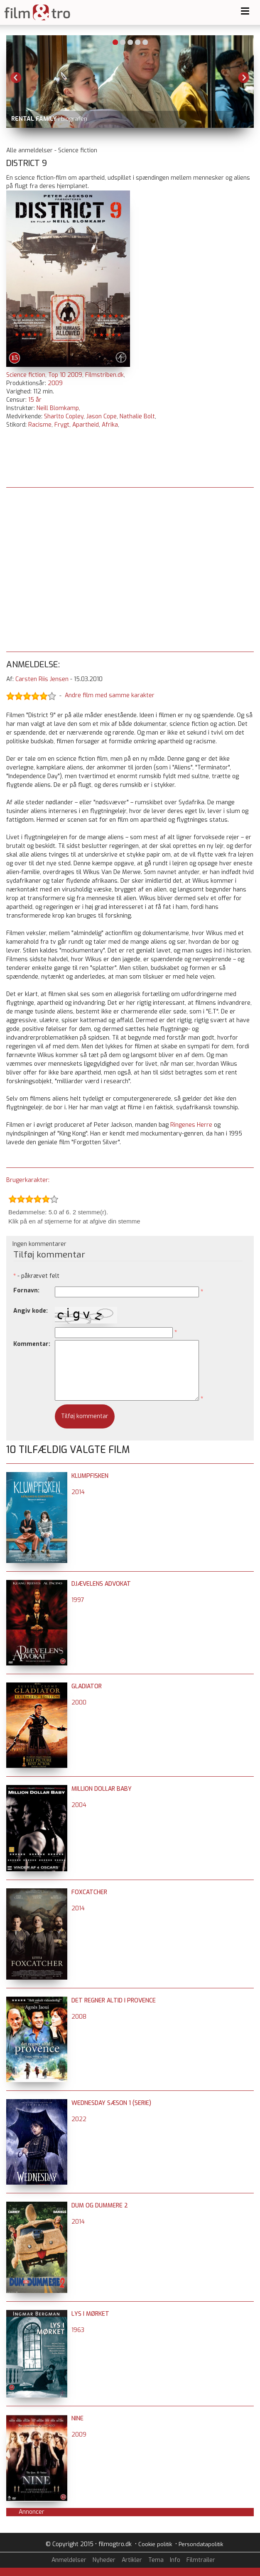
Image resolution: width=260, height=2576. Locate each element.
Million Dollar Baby (101, 1789)
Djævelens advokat (101, 1584)
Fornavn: (26, 1290)
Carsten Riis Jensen (42, 679)
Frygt (61, 425)
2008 (78, 2017)
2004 (78, 1805)
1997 (77, 1600)
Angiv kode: (30, 1311)
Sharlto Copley (63, 416)
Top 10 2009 (65, 375)
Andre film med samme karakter (110, 695)
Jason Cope (101, 416)
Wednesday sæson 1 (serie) (111, 2103)
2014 (78, 1492)
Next (244, 77)
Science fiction (25, 375)
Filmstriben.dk (104, 375)
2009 (55, 383)
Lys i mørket (90, 2314)
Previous (16, 77)
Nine (77, 2418)
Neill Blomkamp (58, 408)
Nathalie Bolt (137, 416)
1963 (77, 2330)
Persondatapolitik (201, 2544)
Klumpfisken (89, 1476)
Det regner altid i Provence (113, 2001)
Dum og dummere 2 (99, 2206)
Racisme (40, 425)
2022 (78, 2119)
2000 (78, 1703)
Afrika (110, 425)
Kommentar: (31, 1344)
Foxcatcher (89, 1892)
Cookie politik (155, 2544)
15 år (35, 400)
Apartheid (85, 425)
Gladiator (86, 1686)
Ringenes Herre (191, 1125)
